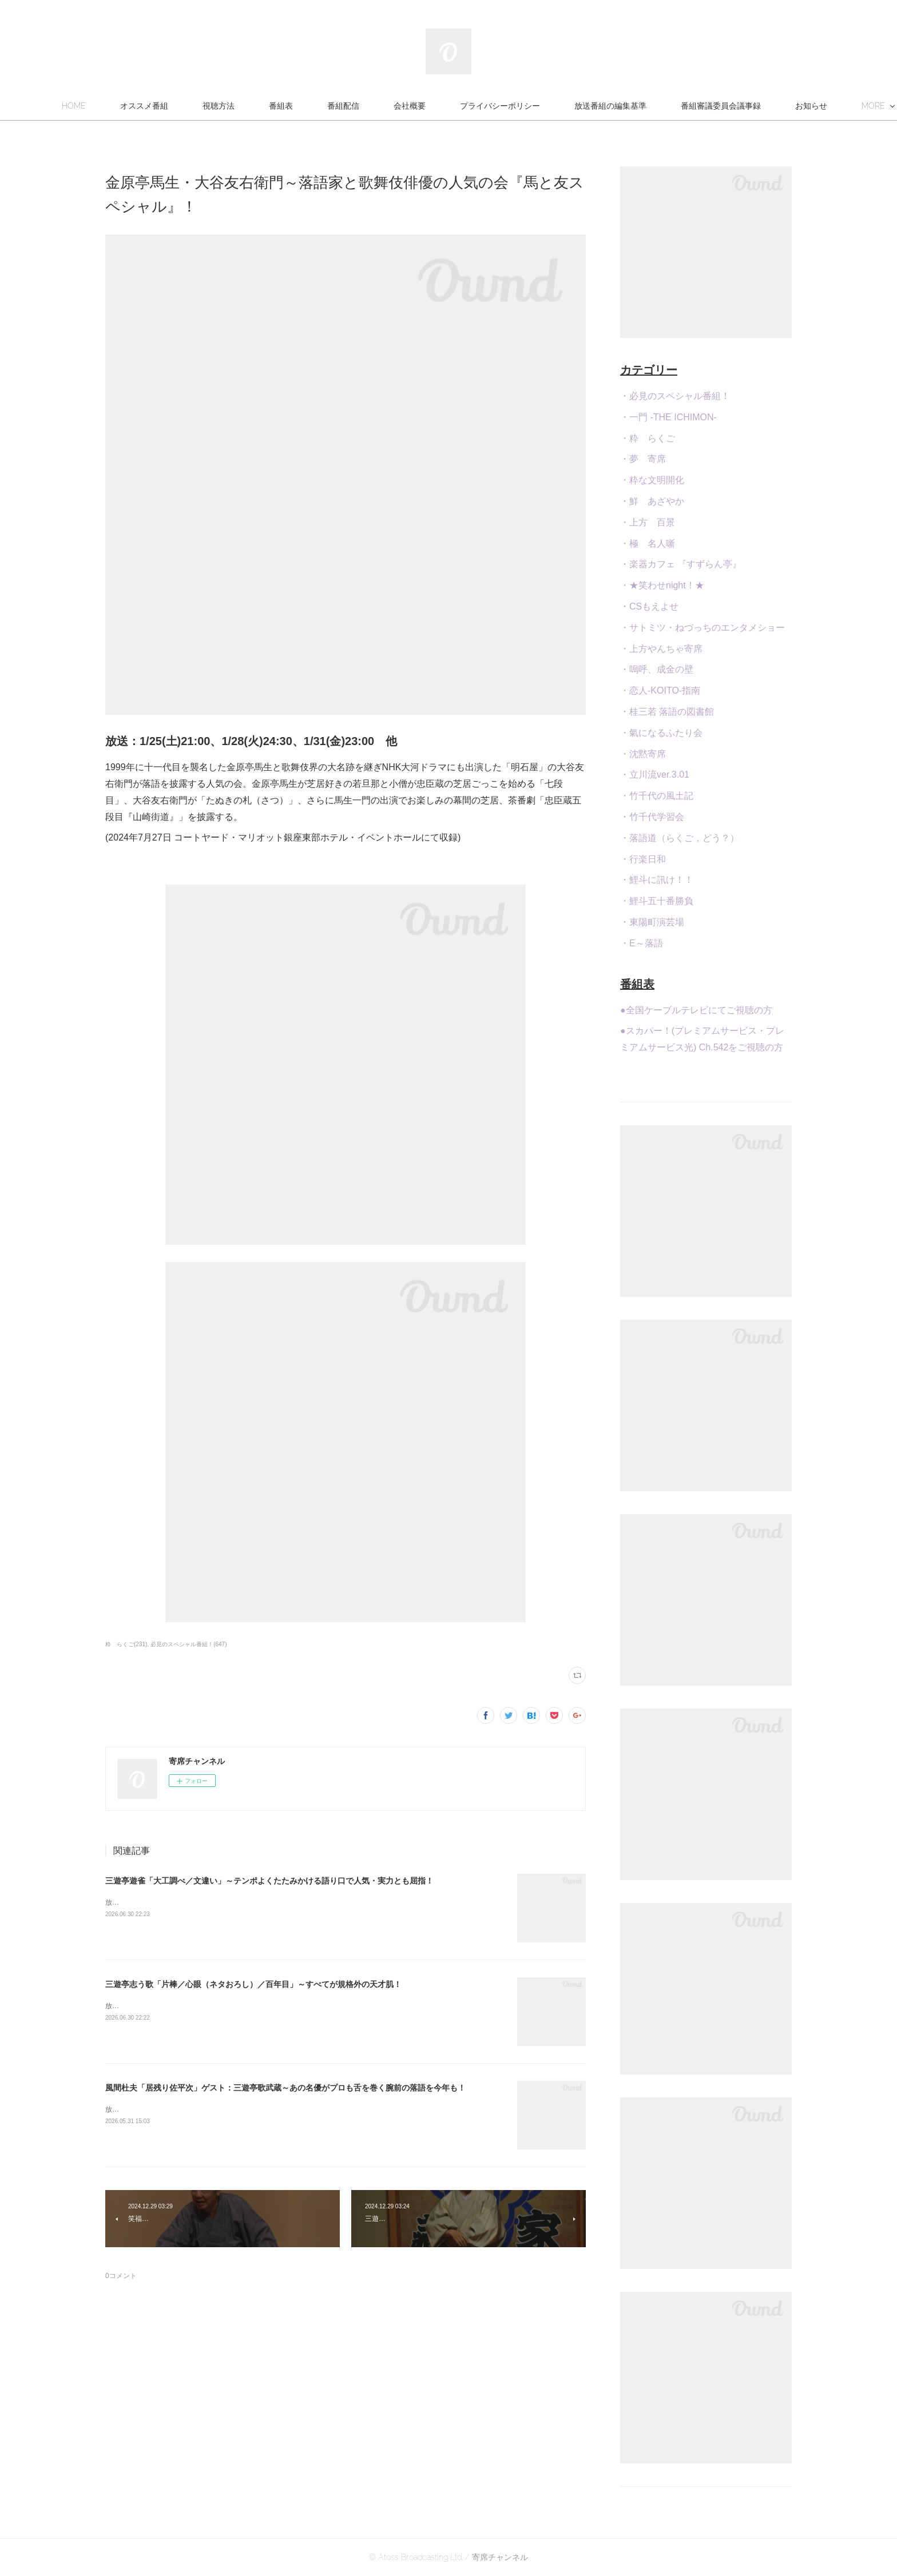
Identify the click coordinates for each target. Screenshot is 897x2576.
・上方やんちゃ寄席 (661, 649)
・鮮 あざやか (652, 501)
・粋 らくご (647, 438)
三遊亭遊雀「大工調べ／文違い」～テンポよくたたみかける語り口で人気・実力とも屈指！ (269, 1880)
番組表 (342, 105)
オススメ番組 (205, 105)
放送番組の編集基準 (672, 105)
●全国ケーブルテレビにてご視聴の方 (696, 1010)
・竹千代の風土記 (656, 796)
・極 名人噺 (647, 543)
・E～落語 (641, 943)
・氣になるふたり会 (661, 733)
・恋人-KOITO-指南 (660, 690)
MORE (753, 105)
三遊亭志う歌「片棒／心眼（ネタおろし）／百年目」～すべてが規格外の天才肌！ (253, 1984)
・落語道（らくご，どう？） (679, 838)
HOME (135, 105)
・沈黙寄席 (643, 754)
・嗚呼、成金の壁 (656, 669)
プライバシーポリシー (561, 105)
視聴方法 (280, 105)
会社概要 (471, 105)
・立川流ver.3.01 (654, 774)
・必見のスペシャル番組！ (675, 396)
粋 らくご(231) (126, 1644)
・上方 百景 (647, 522)
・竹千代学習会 (652, 817)
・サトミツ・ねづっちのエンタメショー (702, 627)
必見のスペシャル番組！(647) (188, 1644)
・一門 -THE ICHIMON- (668, 417)
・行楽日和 (643, 859)
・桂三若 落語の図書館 (667, 711)
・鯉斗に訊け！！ (656, 880)
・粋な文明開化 (652, 480)
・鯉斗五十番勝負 (656, 901)
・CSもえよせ (649, 606)
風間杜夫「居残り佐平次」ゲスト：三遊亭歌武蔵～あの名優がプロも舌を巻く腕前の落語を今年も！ (285, 2087)
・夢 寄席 (643, 459)
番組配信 (404, 105)
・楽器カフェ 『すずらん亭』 (680, 564)
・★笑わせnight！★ (662, 585)
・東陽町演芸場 (652, 922)
